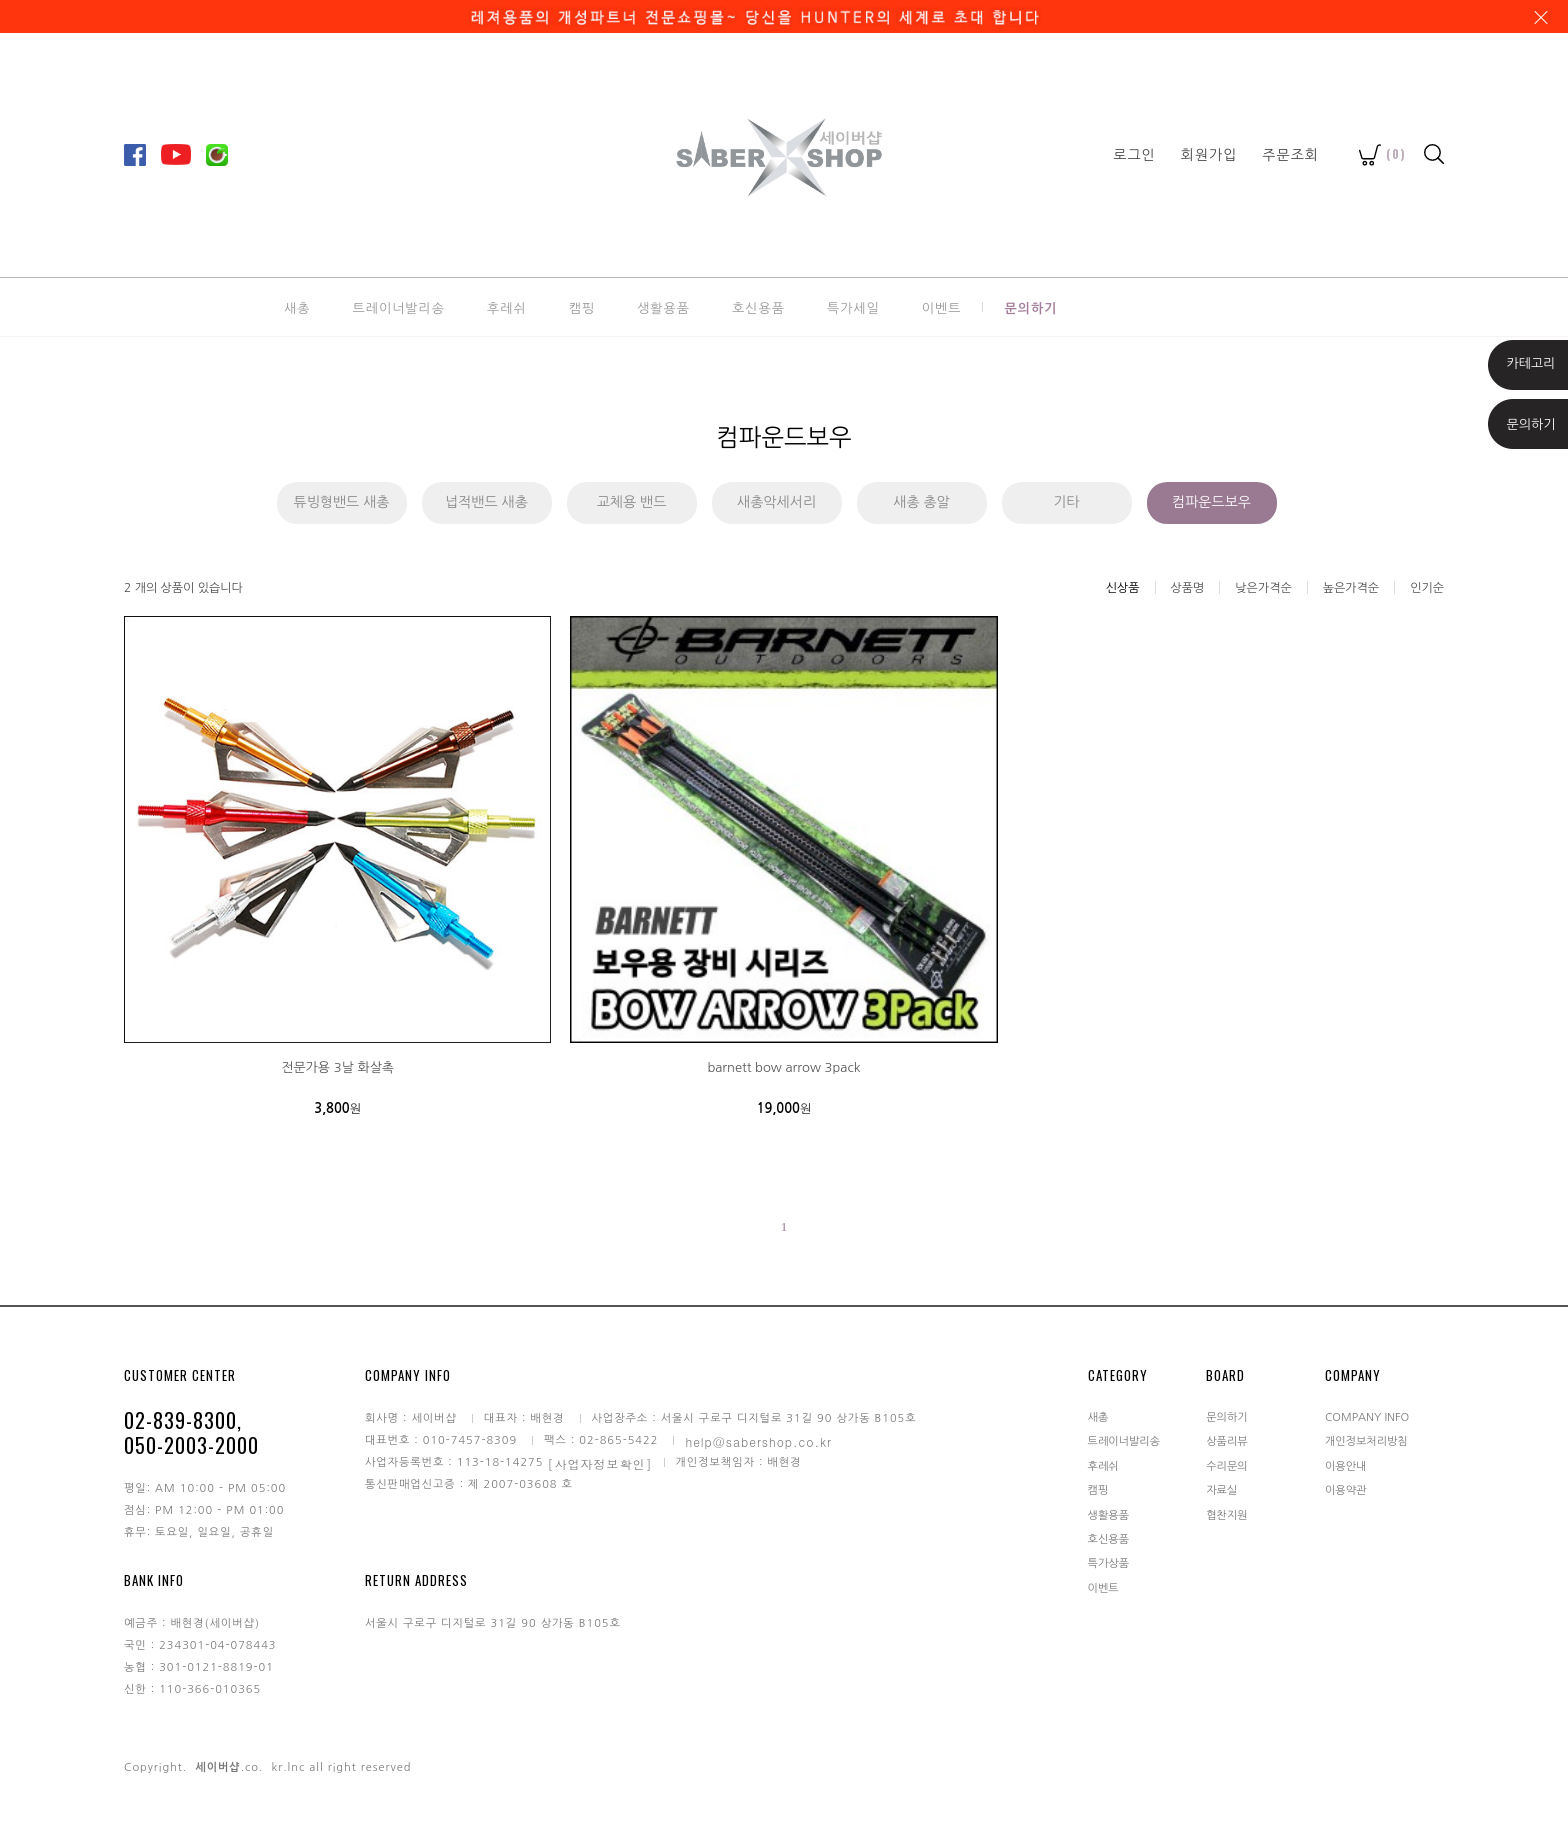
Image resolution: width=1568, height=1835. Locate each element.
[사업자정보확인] (600, 1463)
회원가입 (1209, 154)
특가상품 (1108, 1563)
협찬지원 (1226, 1514)
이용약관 (1345, 1490)
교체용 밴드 (632, 502)
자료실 (1221, 1490)
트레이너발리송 (398, 307)
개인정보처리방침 (1366, 1441)
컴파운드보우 (1211, 502)
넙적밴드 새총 (486, 502)
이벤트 (942, 307)
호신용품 (758, 307)
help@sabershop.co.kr (758, 1441)
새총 (297, 307)
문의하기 (1030, 307)
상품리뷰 (1226, 1441)
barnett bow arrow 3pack (783, 1067)
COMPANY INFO (1367, 1417)
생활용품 (663, 307)
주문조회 (1290, 154)
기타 (1066, 502)
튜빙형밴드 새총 (341, 502)
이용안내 (1345, 1465)
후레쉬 (507, 307)
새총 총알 (921, 502)
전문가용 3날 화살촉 (337, 1067)
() (1382, 153)
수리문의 (1226, 1465)
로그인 (1134, 154)
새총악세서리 (776, 502)
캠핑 (582, 307)
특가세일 (853, 307)
